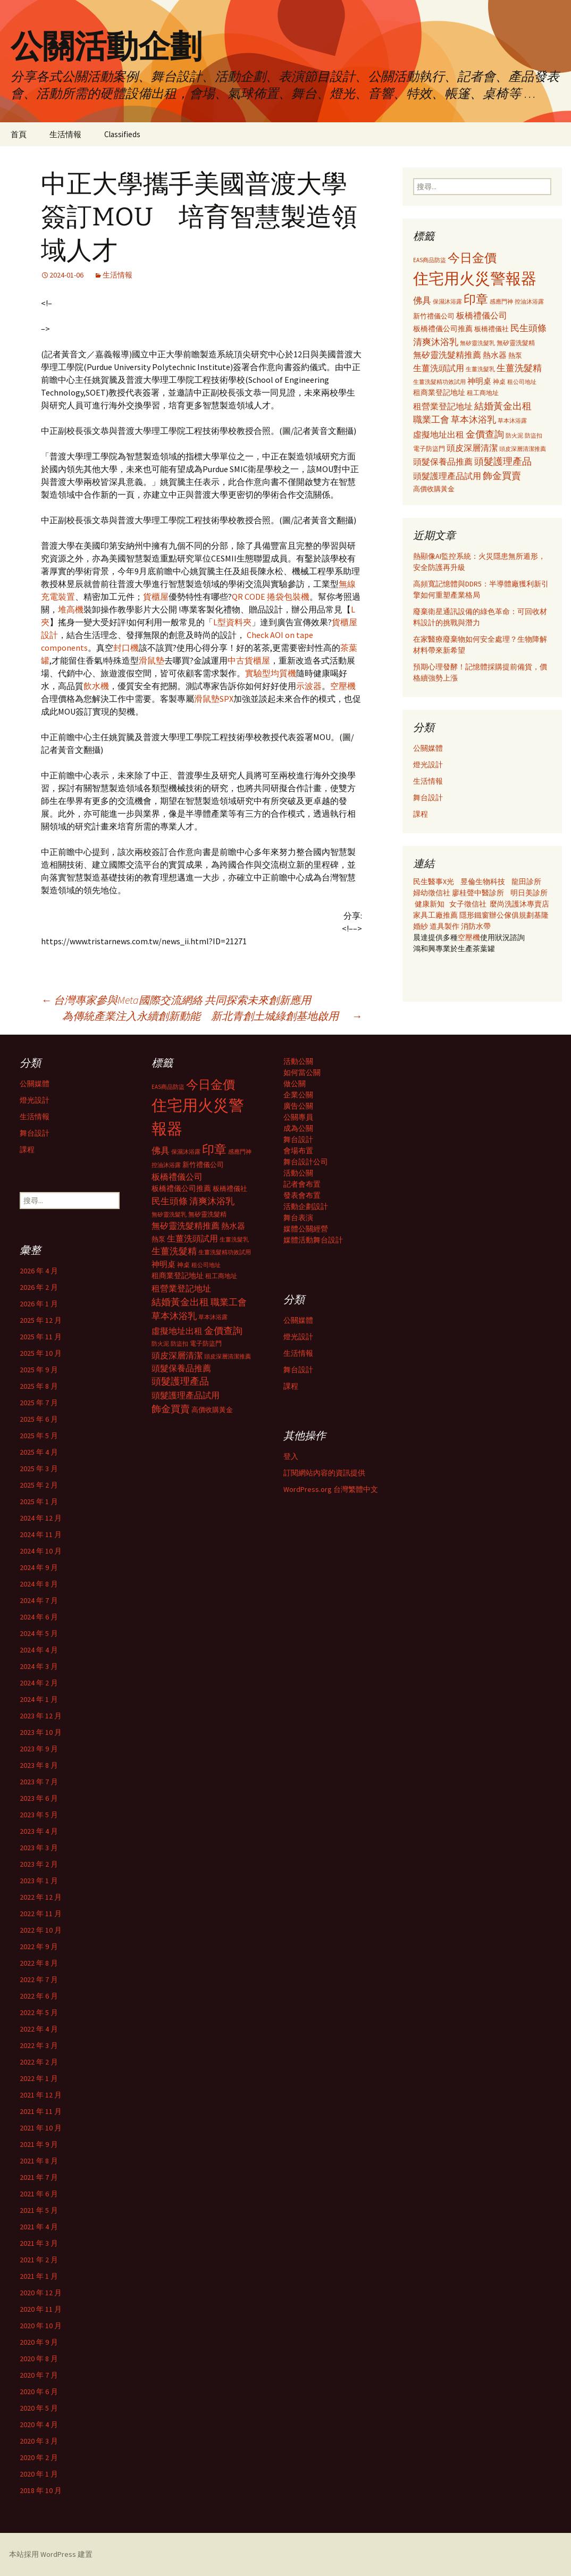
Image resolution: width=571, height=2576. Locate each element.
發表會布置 (302, 1195)
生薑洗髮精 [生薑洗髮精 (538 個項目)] (519, 368)
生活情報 (65, 134)
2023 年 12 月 (41, 1716)
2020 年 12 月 (41, 2292)
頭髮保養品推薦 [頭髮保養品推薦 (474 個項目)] (443, 461)
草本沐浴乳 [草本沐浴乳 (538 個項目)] (473, 419)
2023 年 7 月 (39, 1781)
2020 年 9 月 (39, 2342)
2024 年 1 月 (39, 1699)
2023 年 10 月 (41, 1732)
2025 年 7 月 (39, 1402)
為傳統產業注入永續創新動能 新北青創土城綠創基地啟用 (212, 1015)
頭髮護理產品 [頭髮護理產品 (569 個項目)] (503, 461)
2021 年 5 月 (39, 2210)
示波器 (309, 686)
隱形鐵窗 (474, 915)
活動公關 (298, 1061)
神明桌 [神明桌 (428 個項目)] (479, 381)
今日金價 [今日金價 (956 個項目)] (472, 257)
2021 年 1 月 (39, 2276)
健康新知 (429, 904)
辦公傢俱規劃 (511, 915)
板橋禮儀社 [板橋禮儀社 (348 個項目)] (491, 328)
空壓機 (343, 686)
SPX (226, 698)
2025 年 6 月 (39, 1419)
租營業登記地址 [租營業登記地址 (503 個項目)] (443, 406)
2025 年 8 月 (39, 1386)
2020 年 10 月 (41, 2325)
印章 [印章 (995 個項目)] (476, 299)
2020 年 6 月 (39, 2391)
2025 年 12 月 (41, 1320)
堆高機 (70, 609)
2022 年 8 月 (39, 1963)
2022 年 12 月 (41, 1897)
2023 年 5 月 (39, 1814)
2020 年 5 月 (39, 2408)
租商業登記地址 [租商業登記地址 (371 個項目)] (439, 392)
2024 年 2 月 (39, 1683)
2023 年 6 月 (39, 1798)
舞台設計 (428, 797)
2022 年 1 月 (39, 2078)
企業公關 (298, 1095)
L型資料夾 (232, 622)
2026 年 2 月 (39, 1287)
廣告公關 (298, 1106)
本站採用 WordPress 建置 (51, 2554)
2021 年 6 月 (39, 2194)
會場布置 (298, 1150)
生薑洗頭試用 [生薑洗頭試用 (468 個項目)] (438, 368)
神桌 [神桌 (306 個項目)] (499, 381)
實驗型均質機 (270, 673)
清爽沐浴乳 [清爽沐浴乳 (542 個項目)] (435, 342)
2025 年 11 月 (41, 1336)
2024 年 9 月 (39, 1567)
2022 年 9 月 (39, 1946)
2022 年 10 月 (41, 1930)
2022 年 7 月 (39, 1979)
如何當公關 (302, 1072)
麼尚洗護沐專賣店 (519, 904)
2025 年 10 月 (41, 1353)
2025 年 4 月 (39, 1452)
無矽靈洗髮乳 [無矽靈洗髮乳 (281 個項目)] (477, 343)
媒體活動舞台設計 (313, 1240)
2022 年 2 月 (39, 2062)
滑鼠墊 (151, 660)
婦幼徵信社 (432, 892)
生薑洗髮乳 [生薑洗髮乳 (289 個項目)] (480, 369)
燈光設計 (428, 764)
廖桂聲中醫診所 (478, 892)
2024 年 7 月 (39, 1600)
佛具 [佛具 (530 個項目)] (422, 300)
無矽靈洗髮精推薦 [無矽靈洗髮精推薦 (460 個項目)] (447, 355)
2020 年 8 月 (39, 2358)
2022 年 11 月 (41, 1913)
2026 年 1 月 (39, 1303)
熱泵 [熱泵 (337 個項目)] (515, 355)
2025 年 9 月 (39, 1369)
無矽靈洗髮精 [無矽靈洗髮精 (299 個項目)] (516, 343)
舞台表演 (298, 1217)
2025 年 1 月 (39, 1501)
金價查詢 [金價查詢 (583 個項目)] (485, 434)
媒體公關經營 (305, 1229)
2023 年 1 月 (39, 1880)
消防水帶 (476, 926)
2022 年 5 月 (39, 2012)
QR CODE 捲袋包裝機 (270, 596)
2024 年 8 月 (39, 1584)
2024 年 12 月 (41, 1518)
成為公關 (298, 1128)
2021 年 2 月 (39, 2259)
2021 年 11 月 (41, 2111)
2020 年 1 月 (39, 2474)
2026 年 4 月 (39, 1271)
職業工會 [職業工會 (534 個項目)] (431, 419)
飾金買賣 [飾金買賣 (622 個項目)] (502, 475)
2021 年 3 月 (39, 2243)
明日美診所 (528, 892)
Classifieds (122, 134)
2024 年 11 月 (41, 1534)
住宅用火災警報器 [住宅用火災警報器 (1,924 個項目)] (474, 278)
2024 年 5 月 (39, 1633)
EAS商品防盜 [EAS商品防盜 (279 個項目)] (429, 260)
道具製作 (445, 926)
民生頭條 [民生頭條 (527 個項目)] (528, 328)
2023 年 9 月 (39, 1748)
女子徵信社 (467, 904)
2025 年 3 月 (39, 1468)
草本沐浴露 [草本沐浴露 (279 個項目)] (512, 420)
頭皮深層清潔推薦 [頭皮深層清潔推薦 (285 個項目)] (522, 448)
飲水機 (96, 686)
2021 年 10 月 (41, 2128)
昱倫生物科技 (482, 881)
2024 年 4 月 (39, 1650)
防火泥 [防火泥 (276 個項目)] (514, 435)
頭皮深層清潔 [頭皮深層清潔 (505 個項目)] (472, 447)
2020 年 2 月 (39, 2457)
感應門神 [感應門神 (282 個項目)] (501, 301)
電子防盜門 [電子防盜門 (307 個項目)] (429, 448)
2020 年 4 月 (39, 2424)
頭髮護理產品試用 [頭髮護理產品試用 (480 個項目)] (447, 476)
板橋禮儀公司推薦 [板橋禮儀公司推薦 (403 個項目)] (443, 328)
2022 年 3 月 (39, 2045)
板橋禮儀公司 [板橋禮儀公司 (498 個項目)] (481, 315)
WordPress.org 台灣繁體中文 (330, 1489)
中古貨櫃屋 (249, 660)
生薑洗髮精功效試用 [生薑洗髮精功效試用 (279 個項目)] (439, 381)
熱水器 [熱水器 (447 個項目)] (495, 355)
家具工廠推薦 (436, 915)
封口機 (126, 647)
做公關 (294, 1083)
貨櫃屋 (156, 596)
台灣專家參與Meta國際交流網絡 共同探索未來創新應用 (176, 999)
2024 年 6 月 (39, 1617)
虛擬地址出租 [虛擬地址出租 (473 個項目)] (438, 434)
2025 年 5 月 (39, 1435)
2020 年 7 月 (39, 2375)
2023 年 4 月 (39, 1831)
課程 (420, 814)
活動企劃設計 (305, 1206)
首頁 (19, 134)
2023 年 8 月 (39, 1765)
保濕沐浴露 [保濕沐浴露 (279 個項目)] (447, 301)
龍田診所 (526, 881)
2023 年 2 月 (39, 1864)
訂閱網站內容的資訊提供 (324, 1473)
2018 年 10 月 (41, 2490)
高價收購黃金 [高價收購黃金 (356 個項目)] (434, 488)
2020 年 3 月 (39, 2441)
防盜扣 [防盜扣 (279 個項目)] (533, 435)
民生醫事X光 (433, 881)
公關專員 (298, 1117)
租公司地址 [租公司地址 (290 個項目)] (521, 381)
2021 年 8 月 (39, 2161)
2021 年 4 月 (39, 2226)
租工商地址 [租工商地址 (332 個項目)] (483, 393)
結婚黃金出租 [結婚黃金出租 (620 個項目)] (503, 406)
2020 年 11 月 (41, 2309)
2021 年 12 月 (41, 2095)
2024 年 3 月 (39, 1666)
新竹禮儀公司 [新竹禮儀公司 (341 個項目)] (434, 316)
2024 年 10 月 (41, 1551)
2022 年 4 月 (39, 2029)
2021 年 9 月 (39, 2144)
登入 (290, 1456)
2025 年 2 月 (39, 1485)
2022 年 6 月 (39, 1996)
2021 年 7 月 (39, 2177)
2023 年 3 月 (39, 1847)
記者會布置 (302, 1184)
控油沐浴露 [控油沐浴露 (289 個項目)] (529, 301)
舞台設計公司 (305, 1162)
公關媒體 (428, 748)
